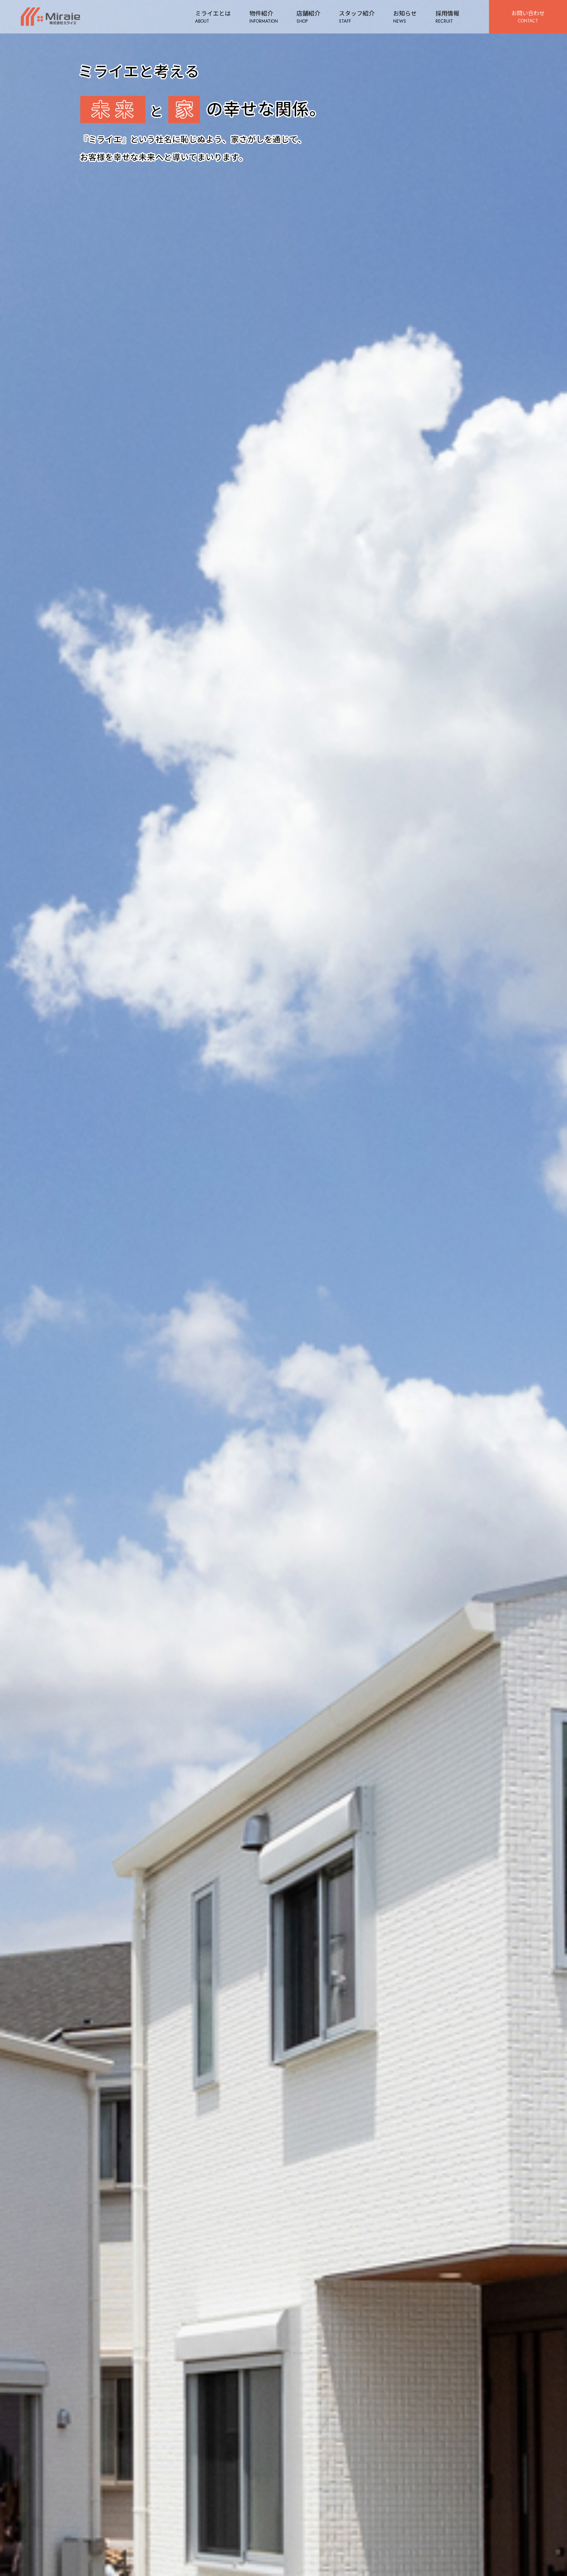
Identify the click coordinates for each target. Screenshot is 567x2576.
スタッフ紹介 (354, 17)
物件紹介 (261, 17)
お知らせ (403, 17)
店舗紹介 (306, 17)
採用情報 (445, 17)
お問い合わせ (527, 17)
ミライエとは (211, 17)
